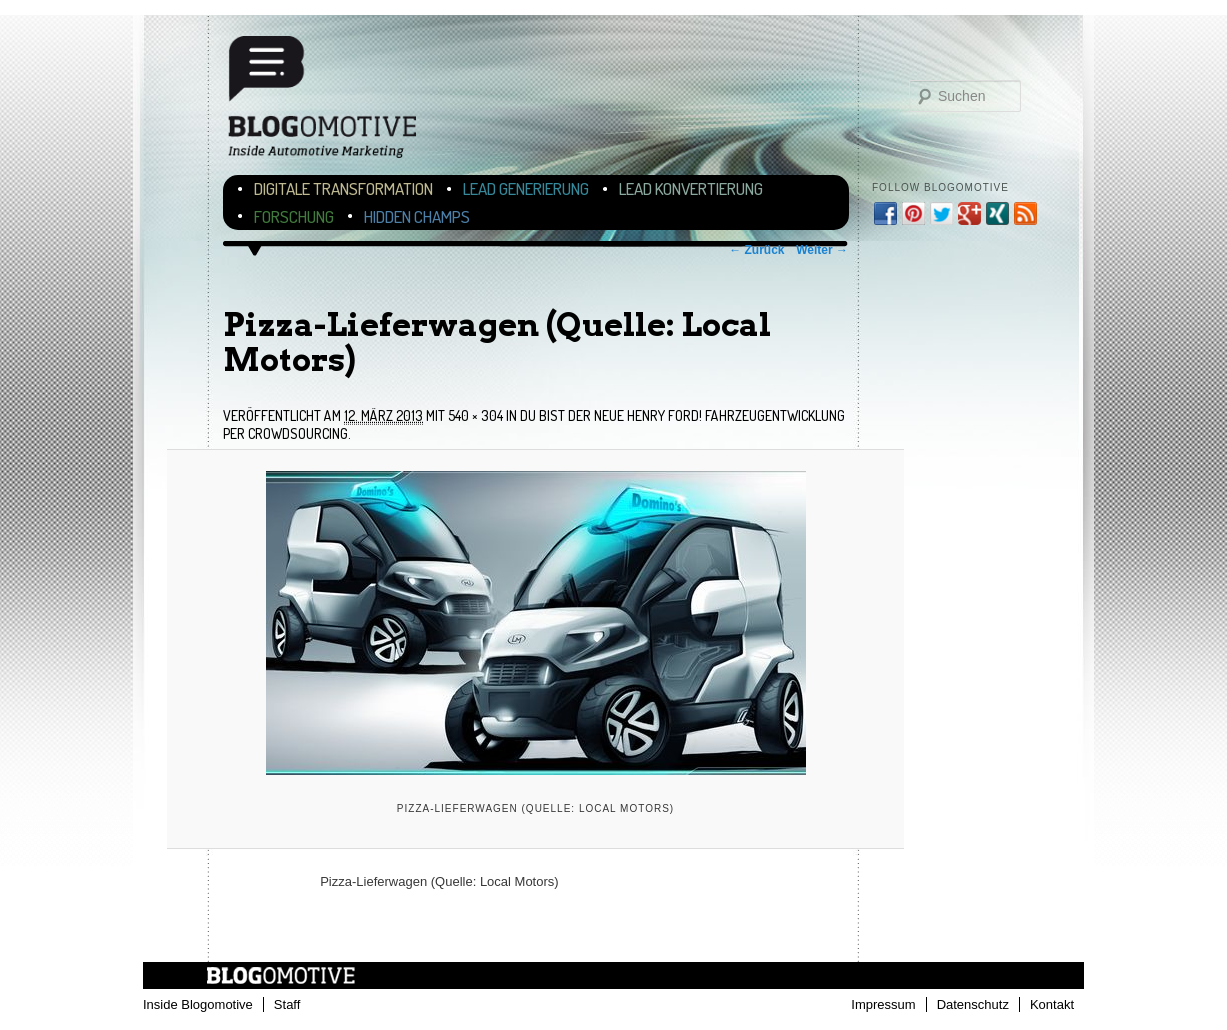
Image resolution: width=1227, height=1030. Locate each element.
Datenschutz (973, 1004)
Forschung (294, 216)
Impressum (883, 1004)
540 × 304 (475, 415)
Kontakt (1052, 1004)
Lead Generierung (526, 188)
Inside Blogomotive (198, 1004)
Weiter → (822, 250)
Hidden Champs (417, 216)
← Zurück (756, 250)
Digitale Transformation (343, 188)
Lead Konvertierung (691, 188)
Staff (287, 1004)
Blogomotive (335, 102)
